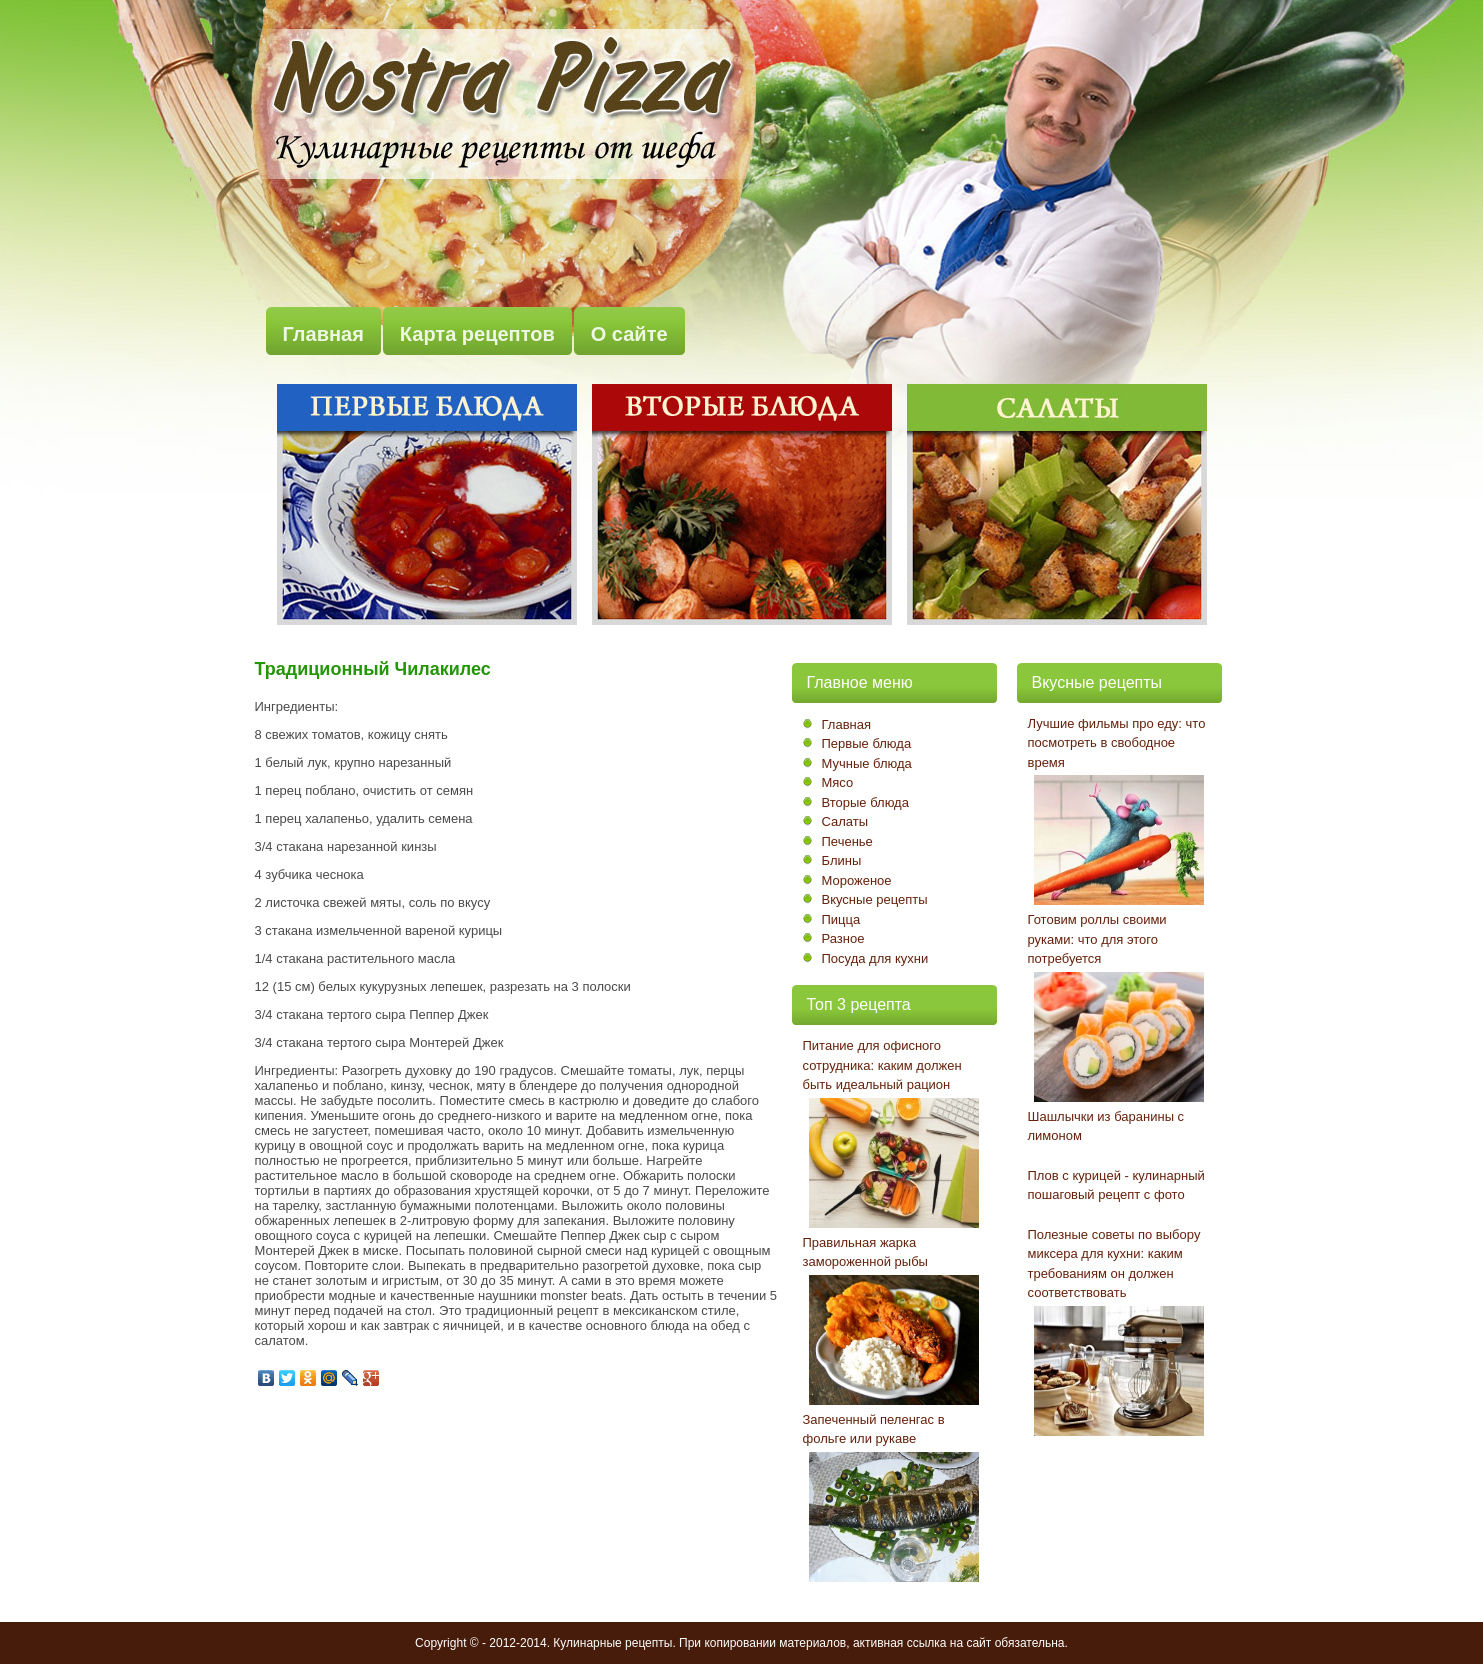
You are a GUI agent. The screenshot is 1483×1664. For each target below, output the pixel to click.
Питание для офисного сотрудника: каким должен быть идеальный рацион (882, 1065)
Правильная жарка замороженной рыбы (865, 1252)
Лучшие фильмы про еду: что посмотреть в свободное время (1117, 743)
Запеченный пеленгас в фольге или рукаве (874, 1429)
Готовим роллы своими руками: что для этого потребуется (1097, 939)
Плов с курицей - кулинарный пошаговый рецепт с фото (1116, 1185)
